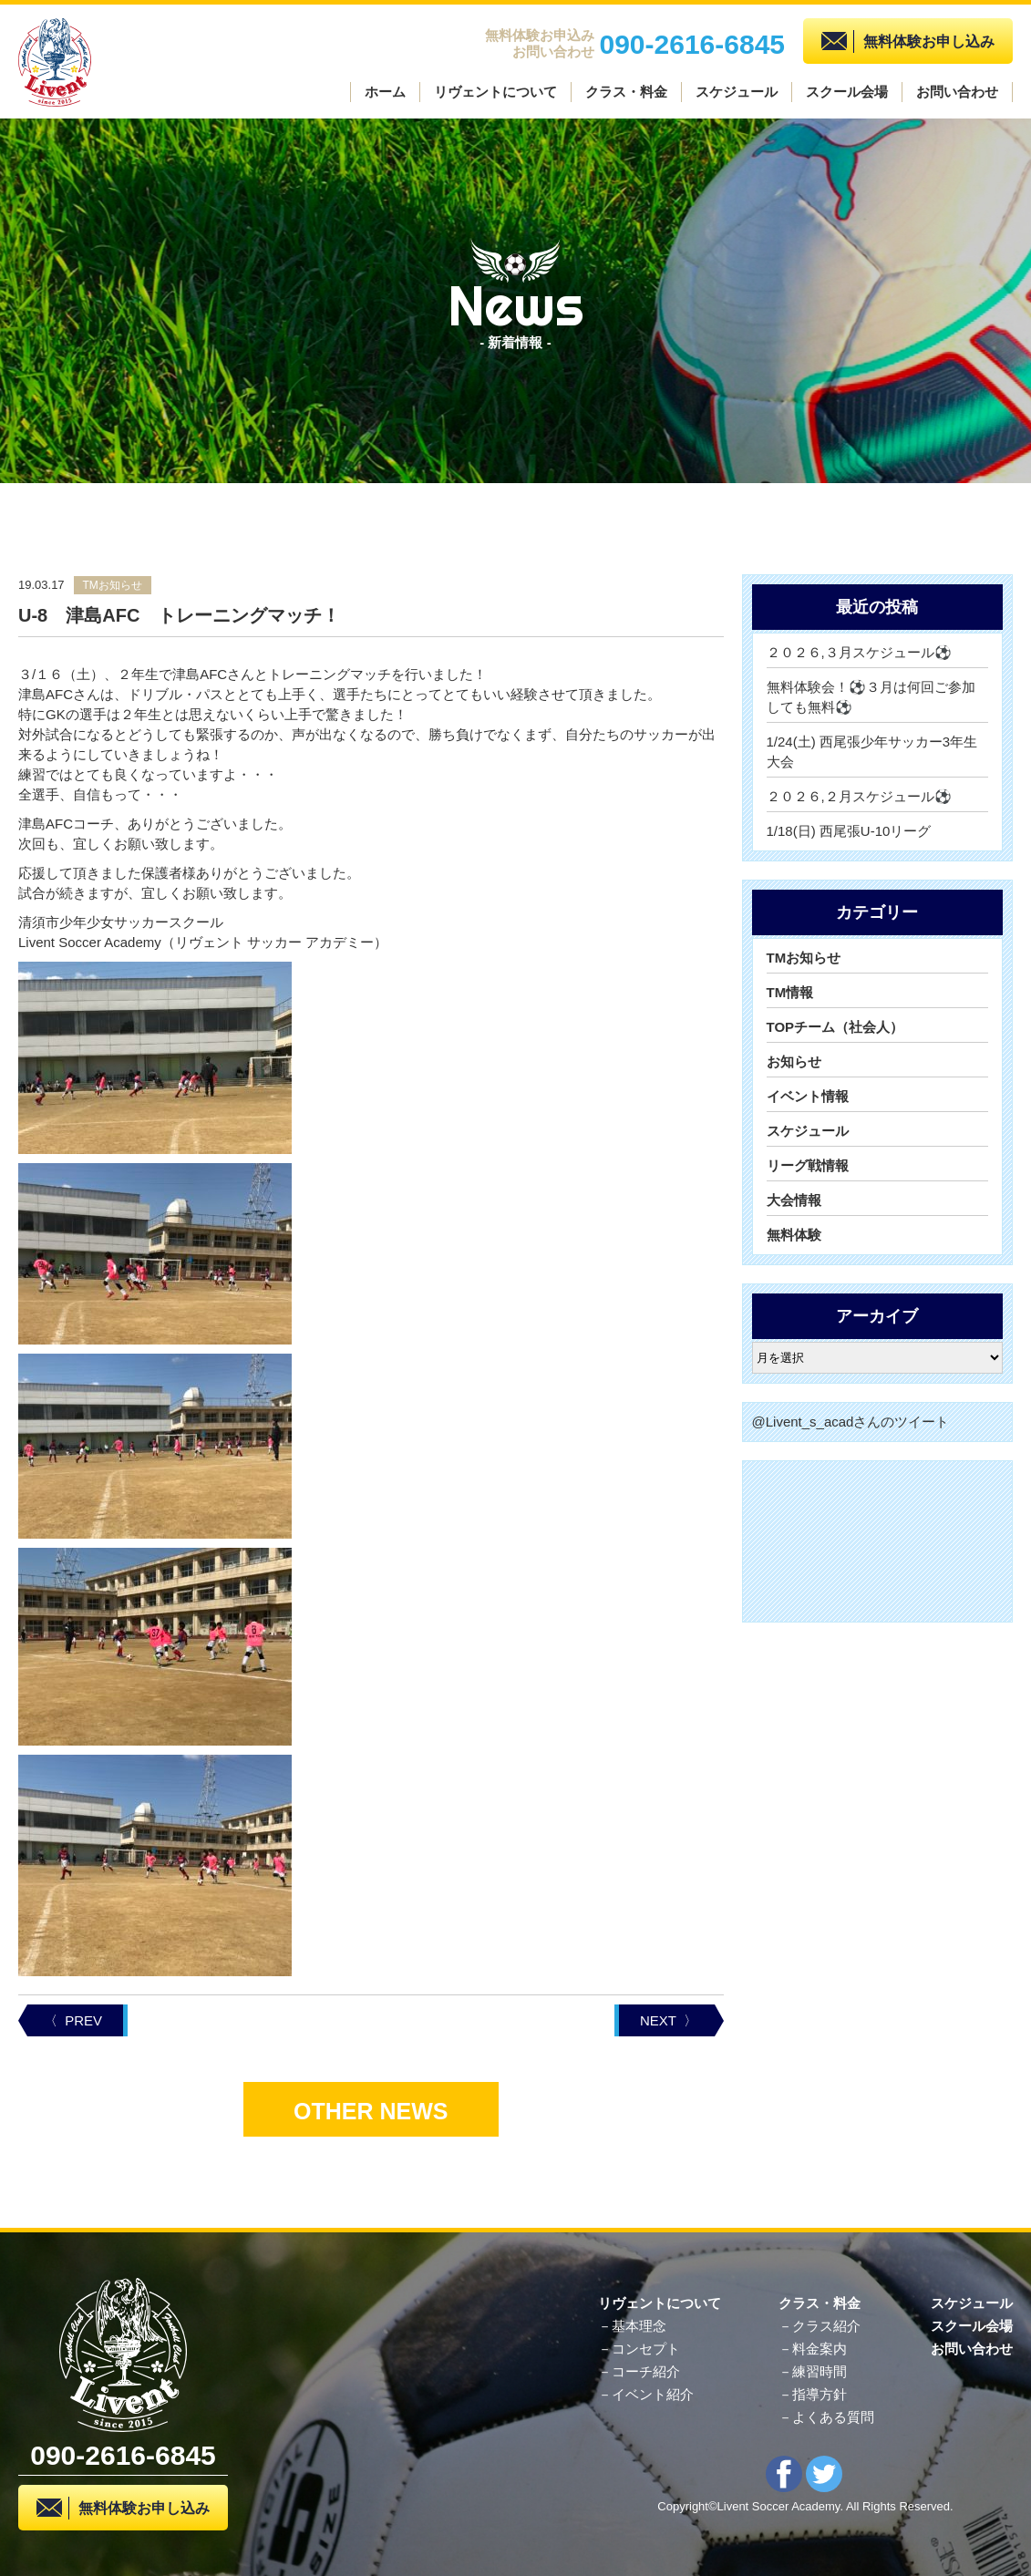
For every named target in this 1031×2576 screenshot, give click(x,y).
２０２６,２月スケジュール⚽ (859, 796)
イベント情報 (808, 1096)
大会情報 (794, 1200)
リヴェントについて (495, 91)
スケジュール (737, 91)
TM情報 (790, 992)
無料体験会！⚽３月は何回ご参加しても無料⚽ (871, 697)
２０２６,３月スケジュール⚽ (859, 652)
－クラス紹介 (819, 2326)
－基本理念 (632, 2326)
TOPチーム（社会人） (835, 1027)
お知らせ (794, 1061)
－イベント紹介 (646, 2394)
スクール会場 (847, 91)
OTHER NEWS (371, 2111)
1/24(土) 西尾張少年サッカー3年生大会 (872, 751)
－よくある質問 (826, 2417)
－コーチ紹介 (639, 2371)
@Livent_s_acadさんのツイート (851, 1421)
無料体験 (794, 1234)
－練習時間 (812, 2371)
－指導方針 (812, 2394)
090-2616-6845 (692, 42)
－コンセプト (639, 2348)
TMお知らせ (804, 957)
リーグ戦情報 (808, 1165)
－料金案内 (812, 2348)
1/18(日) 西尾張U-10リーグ (849, 831)
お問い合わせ (957, 91)
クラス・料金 (626, 91)
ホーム (385, 91)
